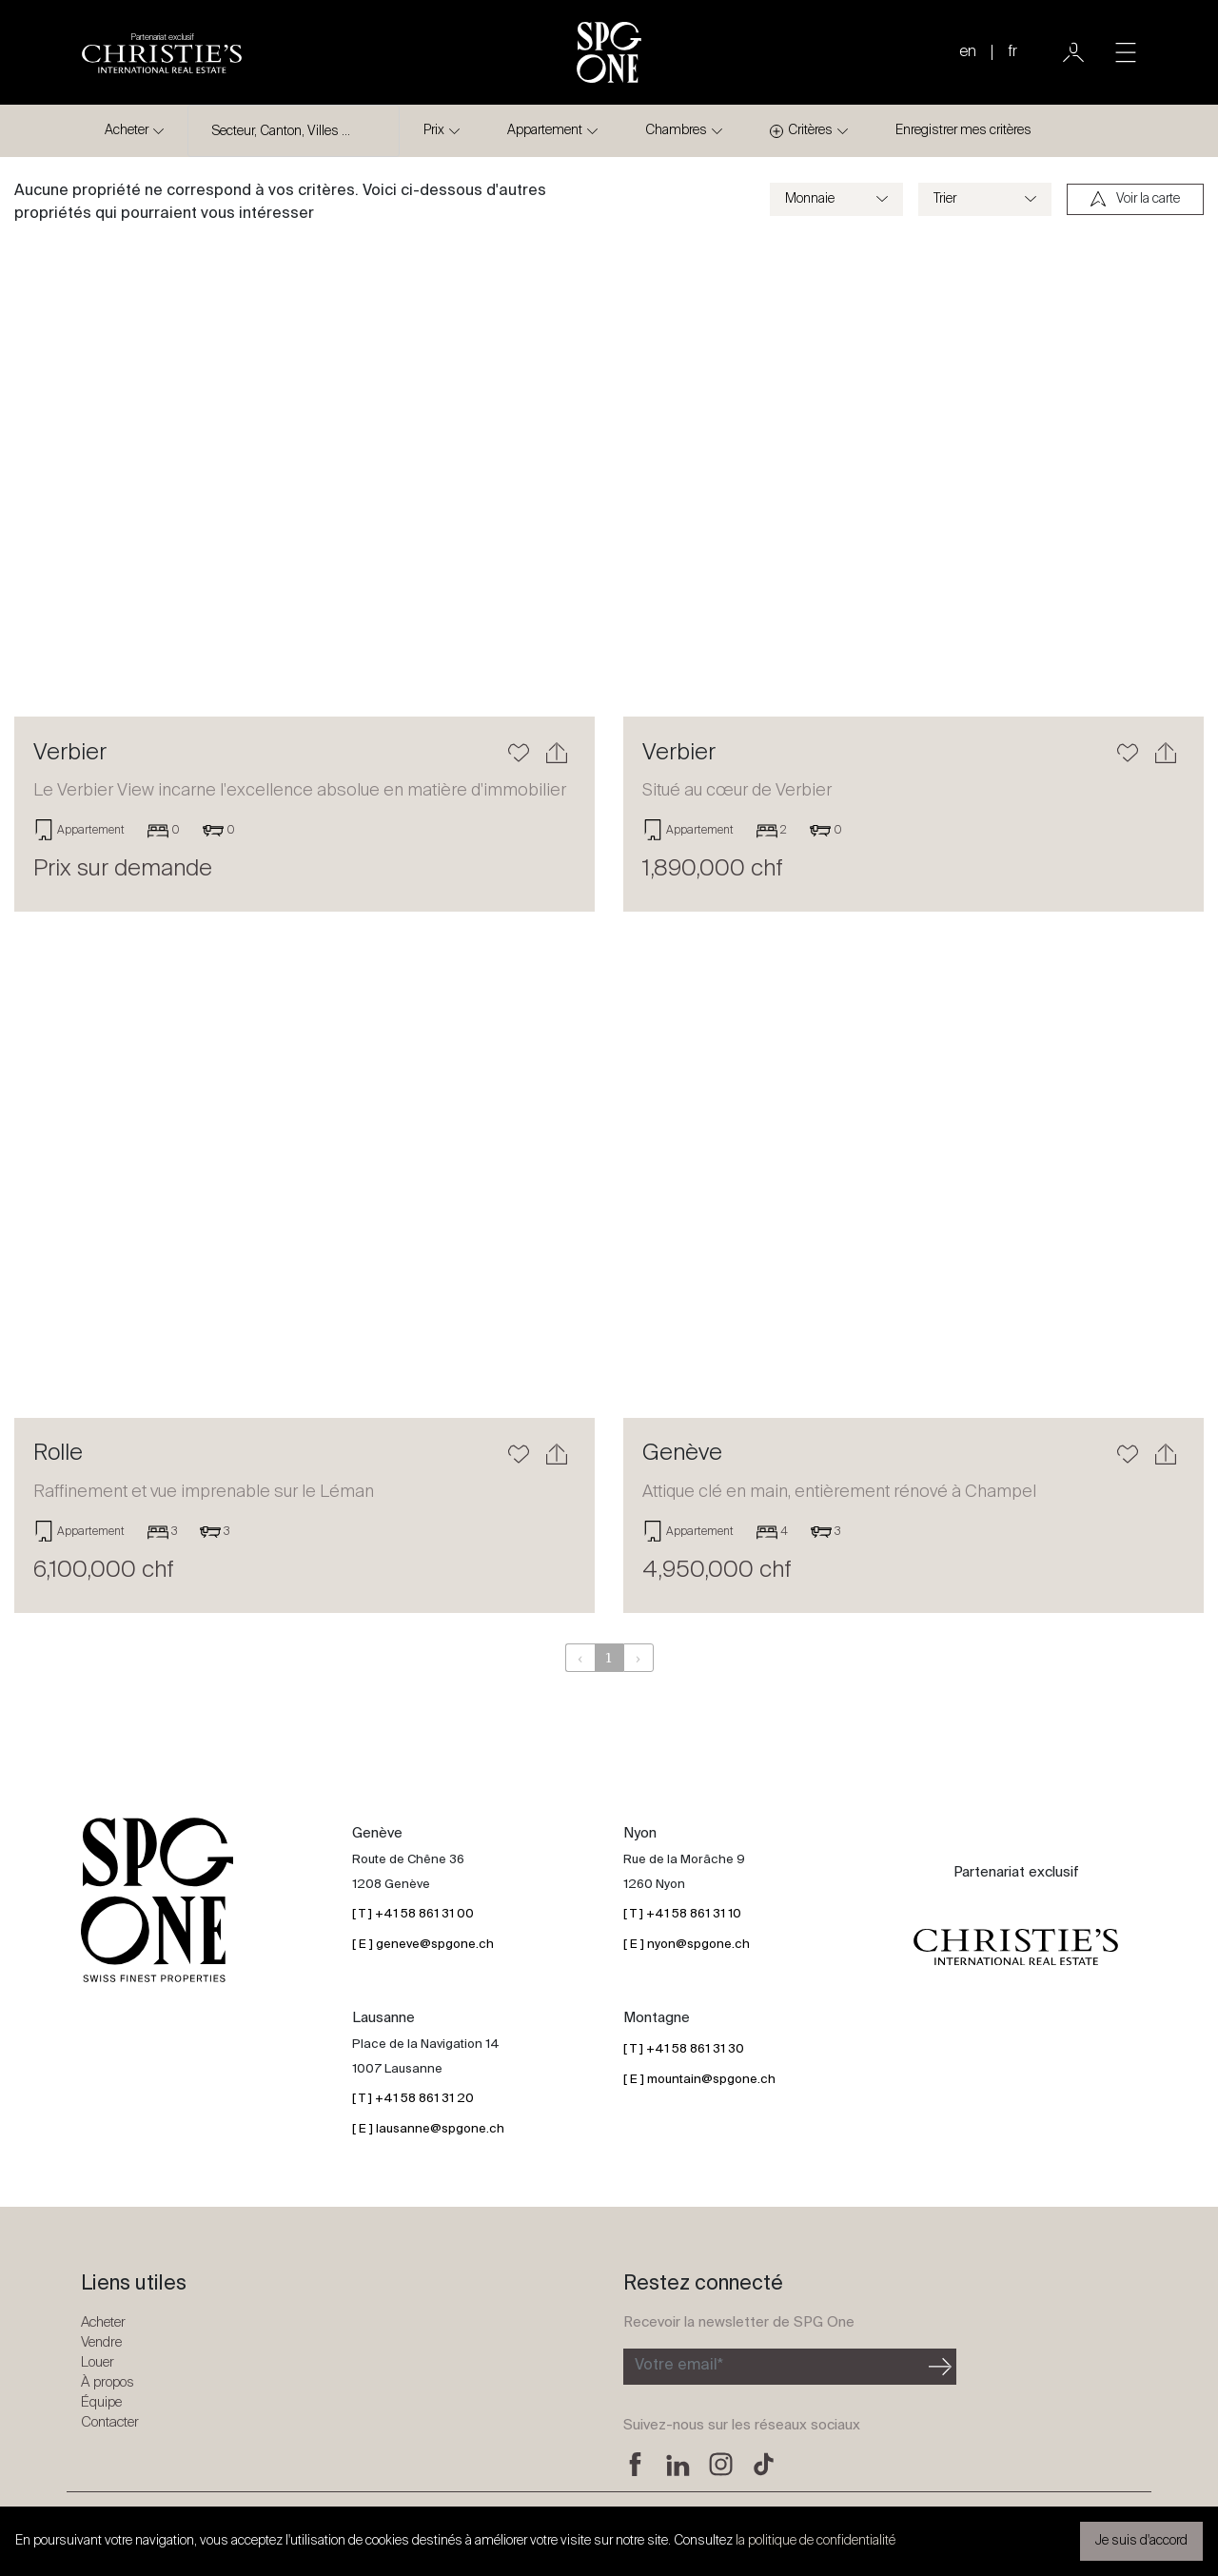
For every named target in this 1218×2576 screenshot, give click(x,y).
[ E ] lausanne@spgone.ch (428, 2129)
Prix (433, 130)
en (967, 52)
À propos (107, 2382)
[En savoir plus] (304, 479)
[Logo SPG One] (609, 52)
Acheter (126, 130)
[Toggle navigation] (1125, 52)
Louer (97, 2362)
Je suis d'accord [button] (1141, 2540)
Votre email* (679, 2365)
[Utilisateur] (1073, 52)
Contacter (110, 2422)
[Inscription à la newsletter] (774, 2367)
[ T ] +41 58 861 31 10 (682, 1914)
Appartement (544, 130)
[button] (58, 479)
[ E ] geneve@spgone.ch (423, 1944)
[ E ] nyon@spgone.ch (686, 1944)
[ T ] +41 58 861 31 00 (413, 1914)
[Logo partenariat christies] (162, 52)
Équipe (101, 2402)
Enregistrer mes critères (963, 130)
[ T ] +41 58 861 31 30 (683, 2049)
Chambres (676, 130)
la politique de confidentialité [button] (815, 2540)
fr (1012, 52)
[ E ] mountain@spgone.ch (699, 2080)
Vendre (101, 2342)
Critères (801, 131)
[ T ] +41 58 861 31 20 (413, 2099)
